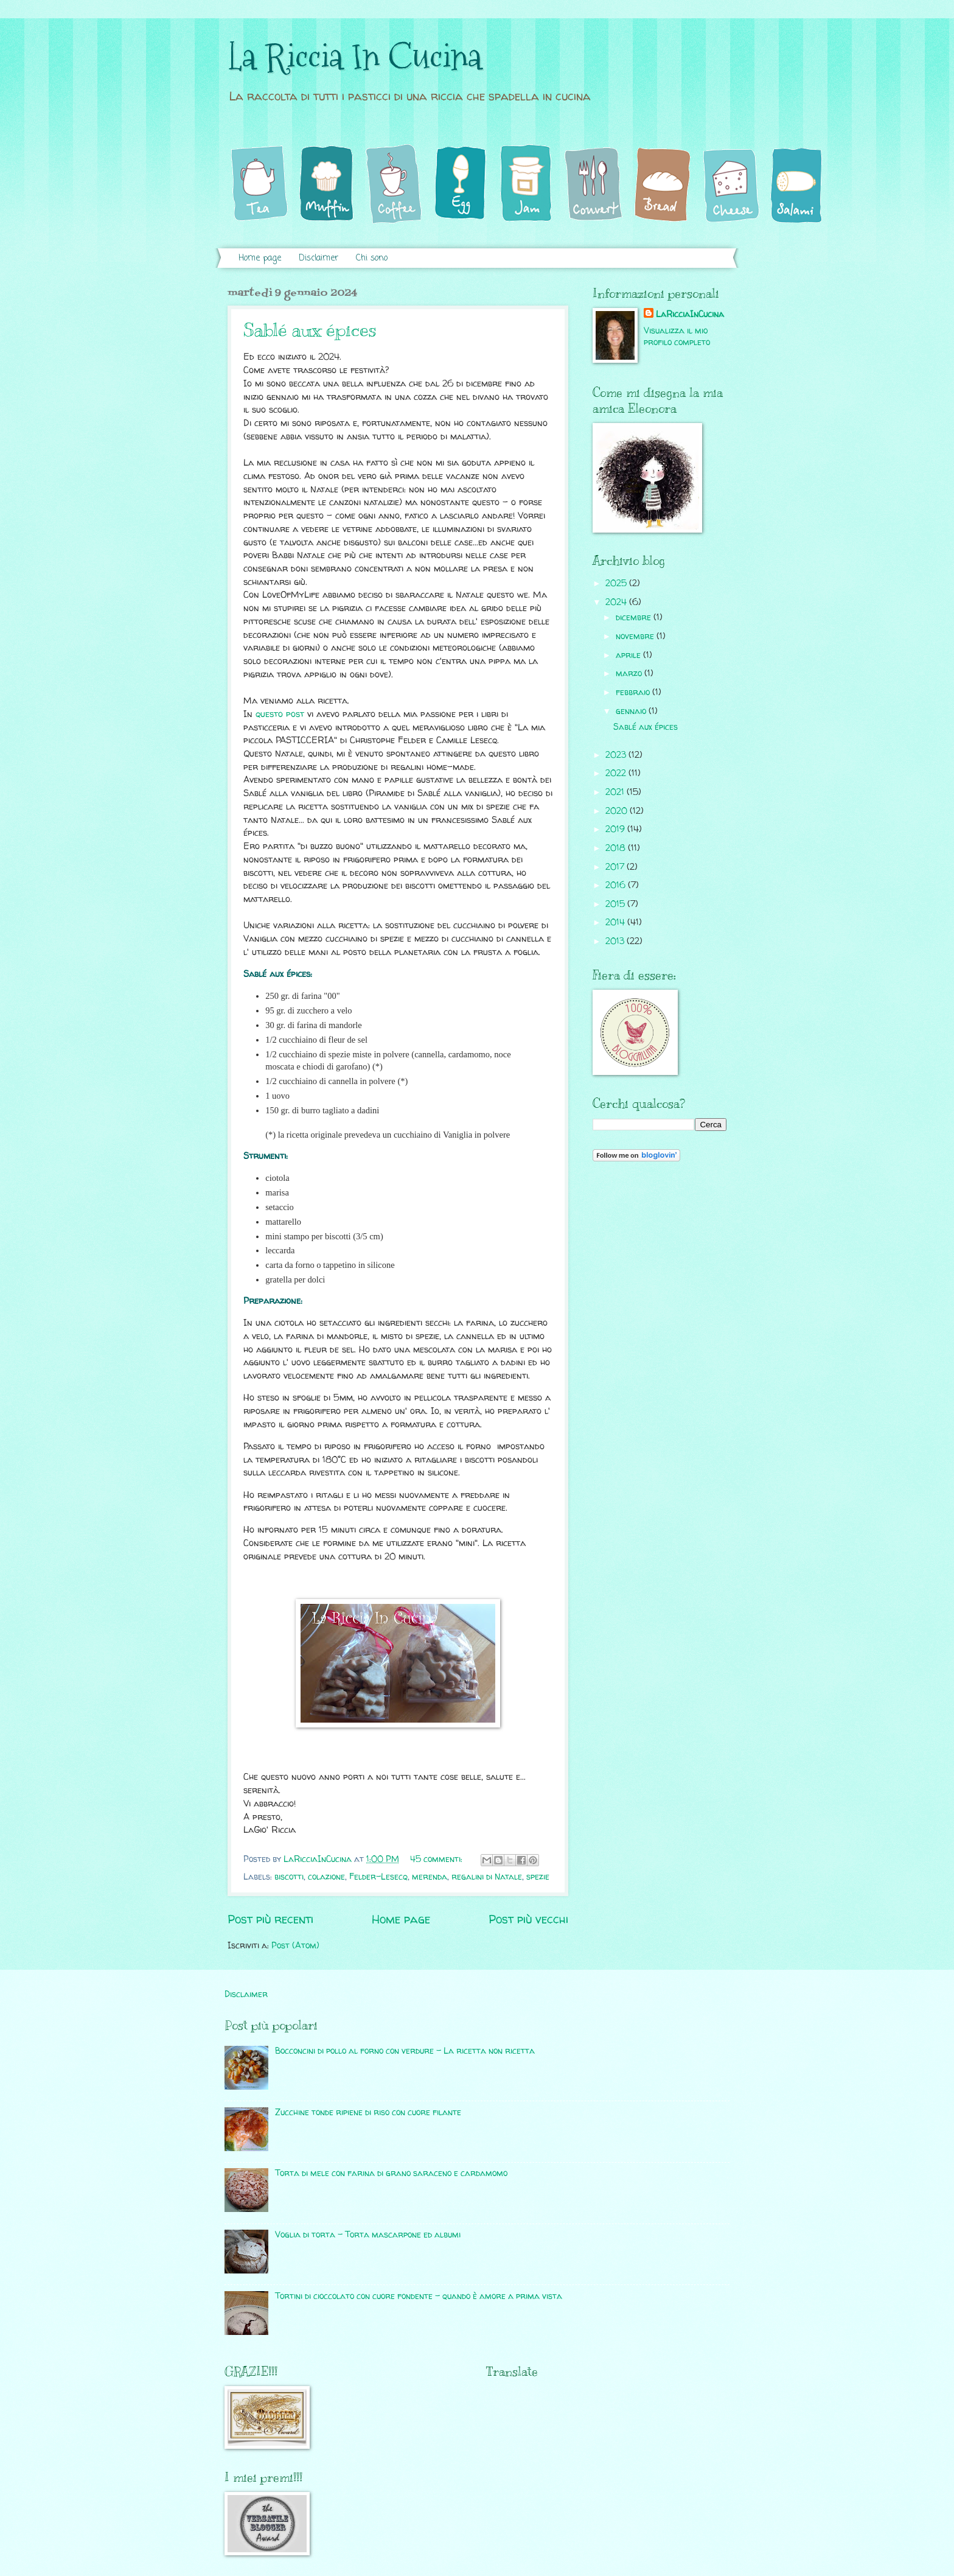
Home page (259, 258)
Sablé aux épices (310, 329)
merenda (429, 1876)
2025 (617, 583)
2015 (616, 903)
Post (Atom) (295, 1945)
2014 (616, 922)
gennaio (632, 710)
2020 (617, 810)
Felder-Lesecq (378, 1876)
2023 (616, 754)
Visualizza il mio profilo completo (677, 336)
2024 (617, 601)
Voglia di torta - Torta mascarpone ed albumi (368, 2234)
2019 (616, 829)
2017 (616, 866)
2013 (616, 941)
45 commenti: (437, 1858)
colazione (326, 1876)
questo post (280, 714)
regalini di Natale (486, 1876)
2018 (616, 847)
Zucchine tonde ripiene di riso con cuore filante (368, 2112)
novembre (636, 636)
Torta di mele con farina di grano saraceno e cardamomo (391, 2173)
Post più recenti (270, 1919)
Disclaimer (318, 258)
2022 (616, 773)
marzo (630, 673)
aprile (629, 654)
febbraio (634, 692)
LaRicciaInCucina (690, 314)
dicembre (634, 617)
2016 (616, 885)
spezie (537, 1876)
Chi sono (372, 258)
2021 (616, 791)
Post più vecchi (528, 1919)
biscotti (289, 1876)
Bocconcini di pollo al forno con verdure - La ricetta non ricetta (405, 2050)
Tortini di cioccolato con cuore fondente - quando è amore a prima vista (418, 2295)
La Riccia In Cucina (355, 57)
